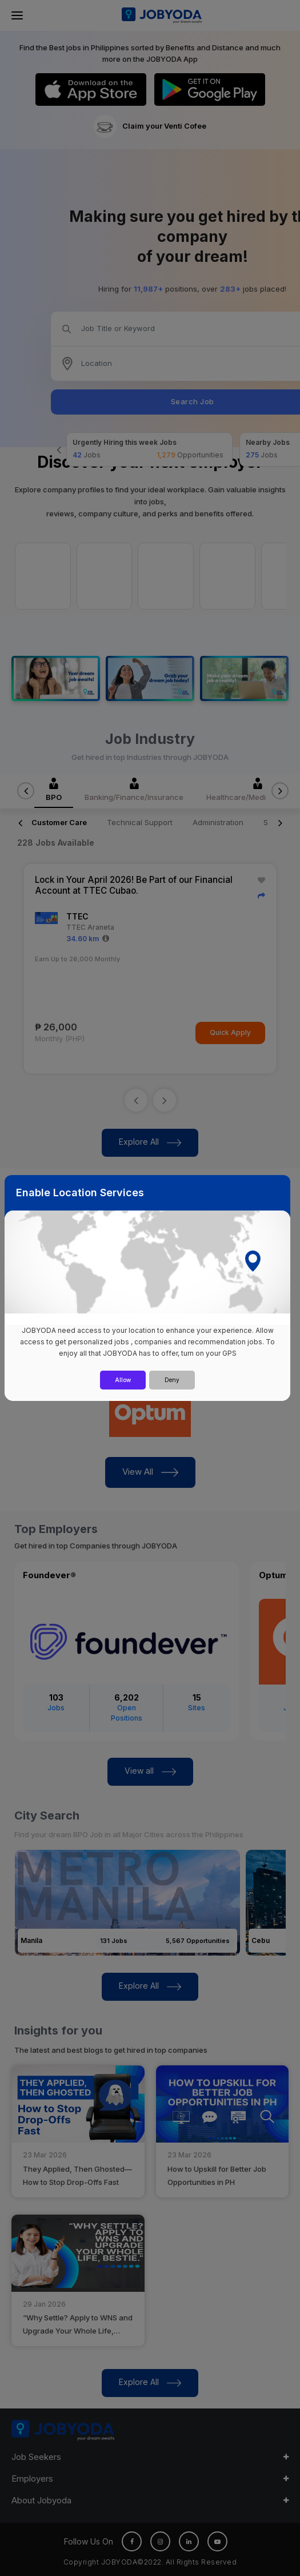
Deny (172, 1379)
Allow (123, 1379)
